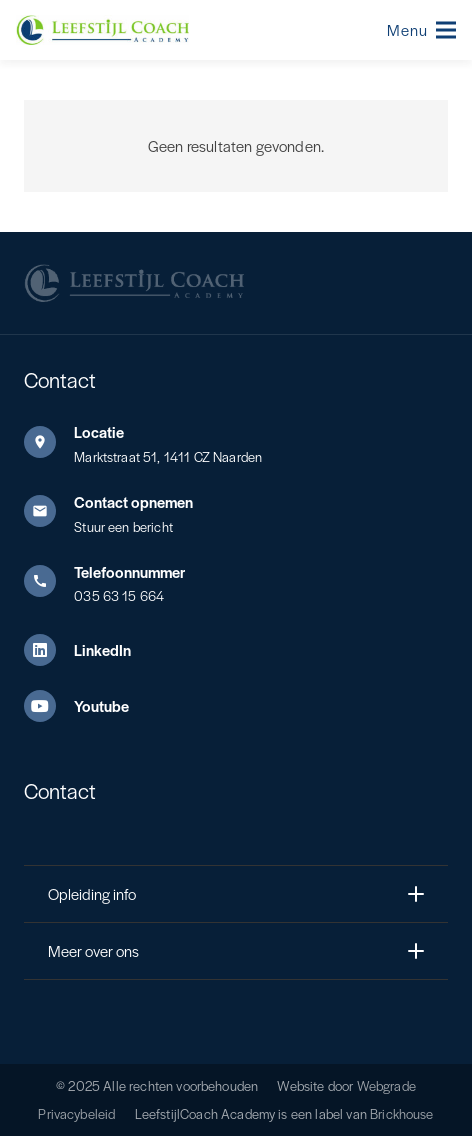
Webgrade (386, 1085)
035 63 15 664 (119, 595)
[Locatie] (49, 442)
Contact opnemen (133, 501)
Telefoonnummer (129, 571)
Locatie (99, 431)
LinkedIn (102, 649)
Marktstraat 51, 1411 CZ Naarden (168, 456)
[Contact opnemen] (49, 511)
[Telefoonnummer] (49, 581)
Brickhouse (402, 1113)
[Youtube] (49, 706)
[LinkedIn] (49, 650)
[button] (421, 30)
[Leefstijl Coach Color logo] (102, 30)
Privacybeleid (76, 1113)
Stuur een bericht (123, 526)
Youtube (101, 705)
